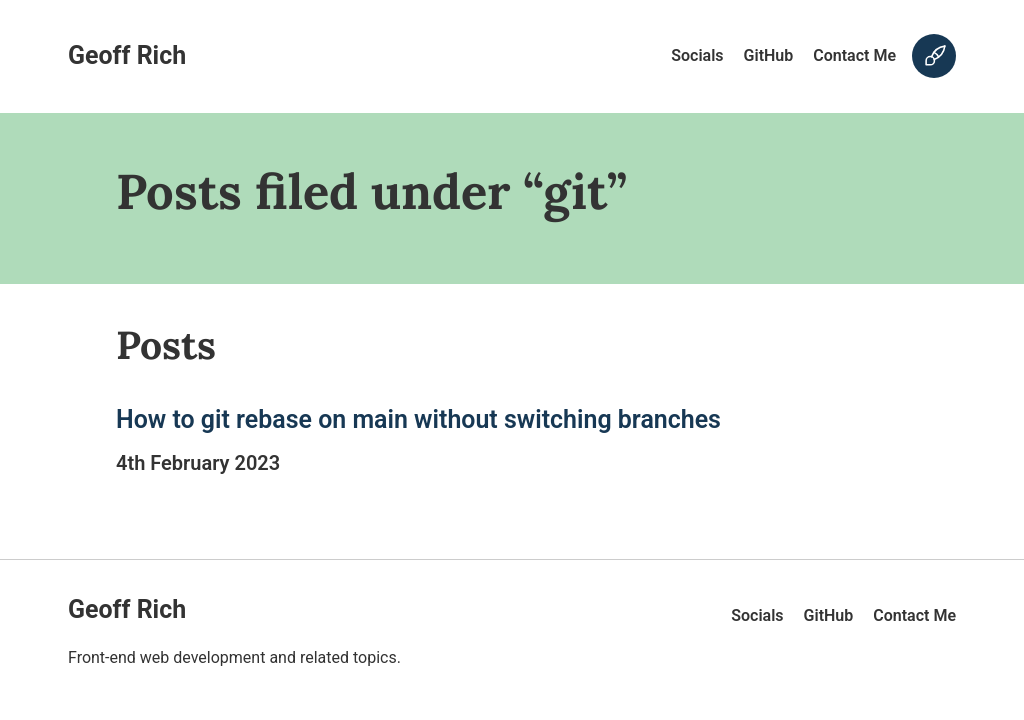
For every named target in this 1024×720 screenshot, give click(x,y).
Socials (697, 55)
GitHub (769, 55)
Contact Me (854, 55)
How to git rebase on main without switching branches (418, 419)
